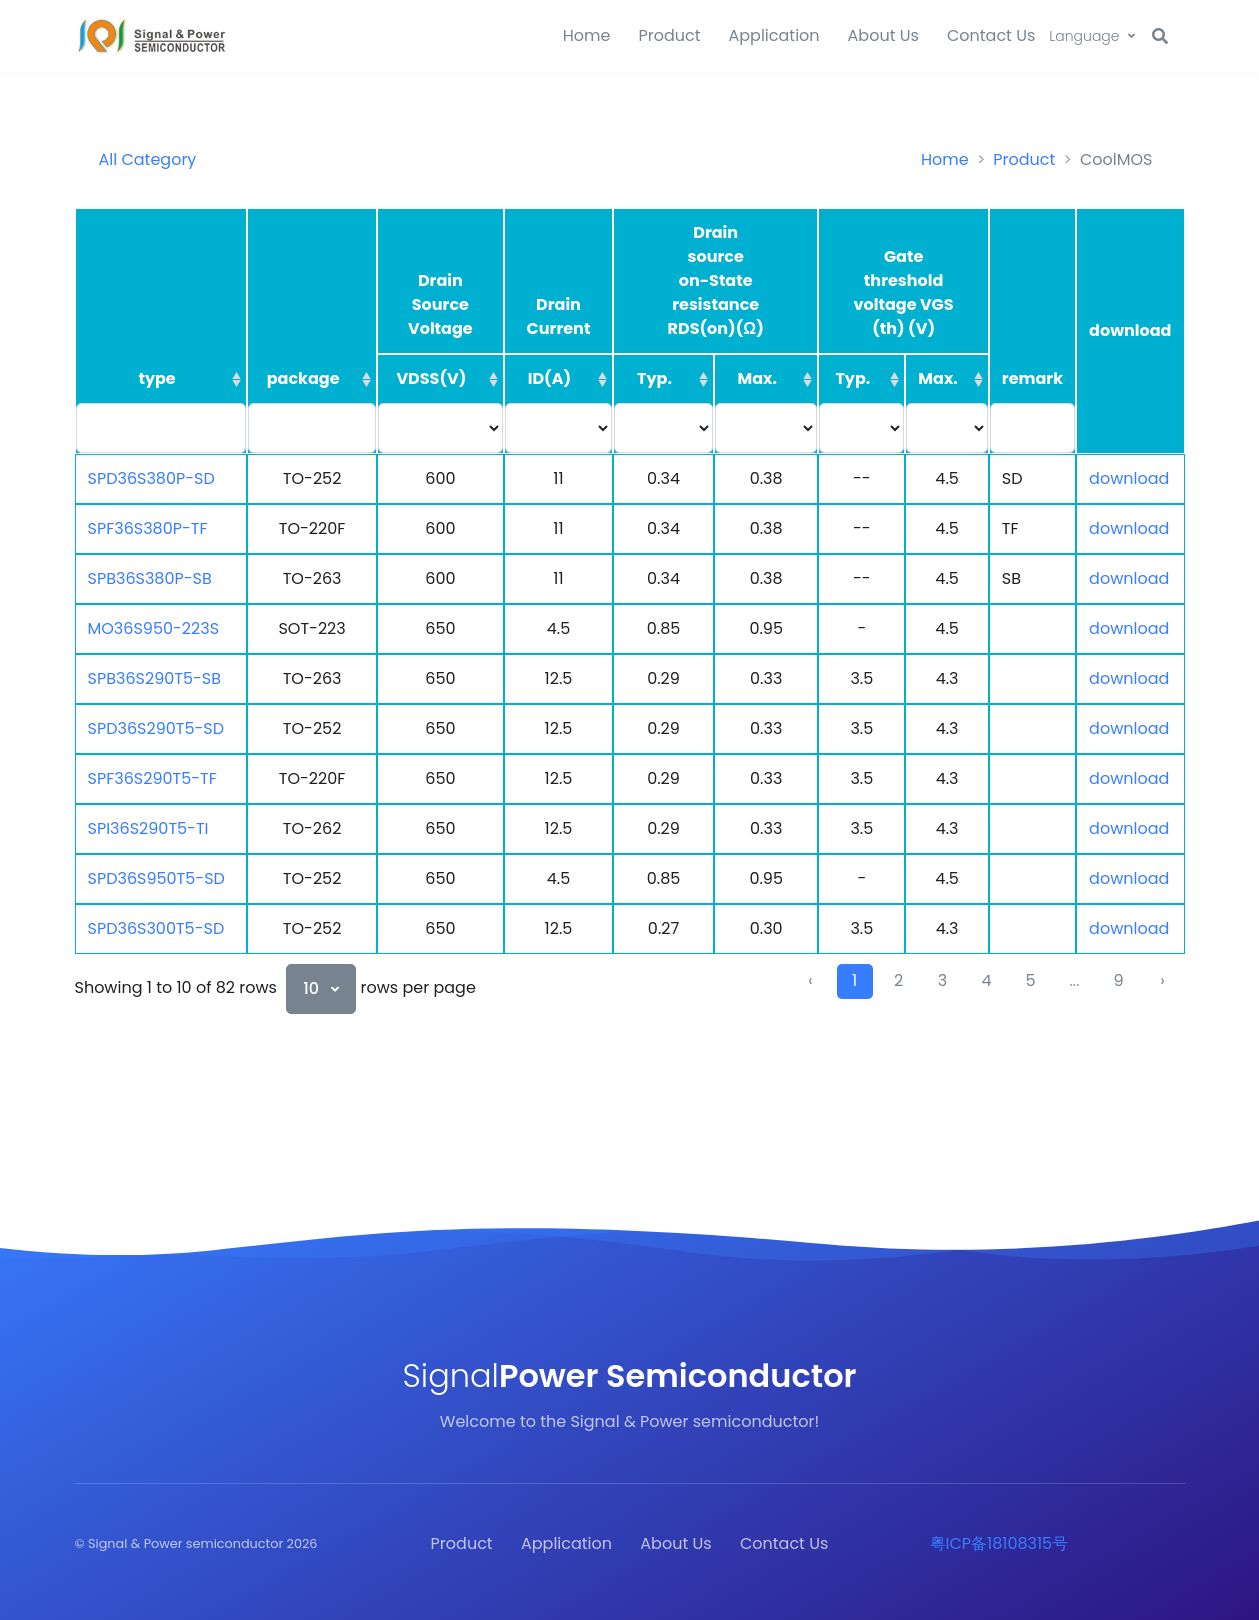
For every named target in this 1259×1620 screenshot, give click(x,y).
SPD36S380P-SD (151, 478)
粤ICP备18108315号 (999, 1543)
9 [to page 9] (1118, 980)
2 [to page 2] (898, 980)
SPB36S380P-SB (150, 578)
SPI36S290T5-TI (148, 828)
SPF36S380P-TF (148, 528)
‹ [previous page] (810, 980)
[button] (1091, 36)
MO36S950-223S (154, 628)
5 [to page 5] (1030, 980)
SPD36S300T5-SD (156, 928)
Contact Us (991, 35)
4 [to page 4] (986, 980)
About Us (883, 35)
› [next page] (1162, 980)
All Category (148, 159)
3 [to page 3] (942, 980)
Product (669, 35)
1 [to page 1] (854, 980)
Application (774, 35)
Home (587, 35)
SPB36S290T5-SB (155, 678)
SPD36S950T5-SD (156, 878)
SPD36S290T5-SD (156, 728)
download (1129, 478)
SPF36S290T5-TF (152, 778)
